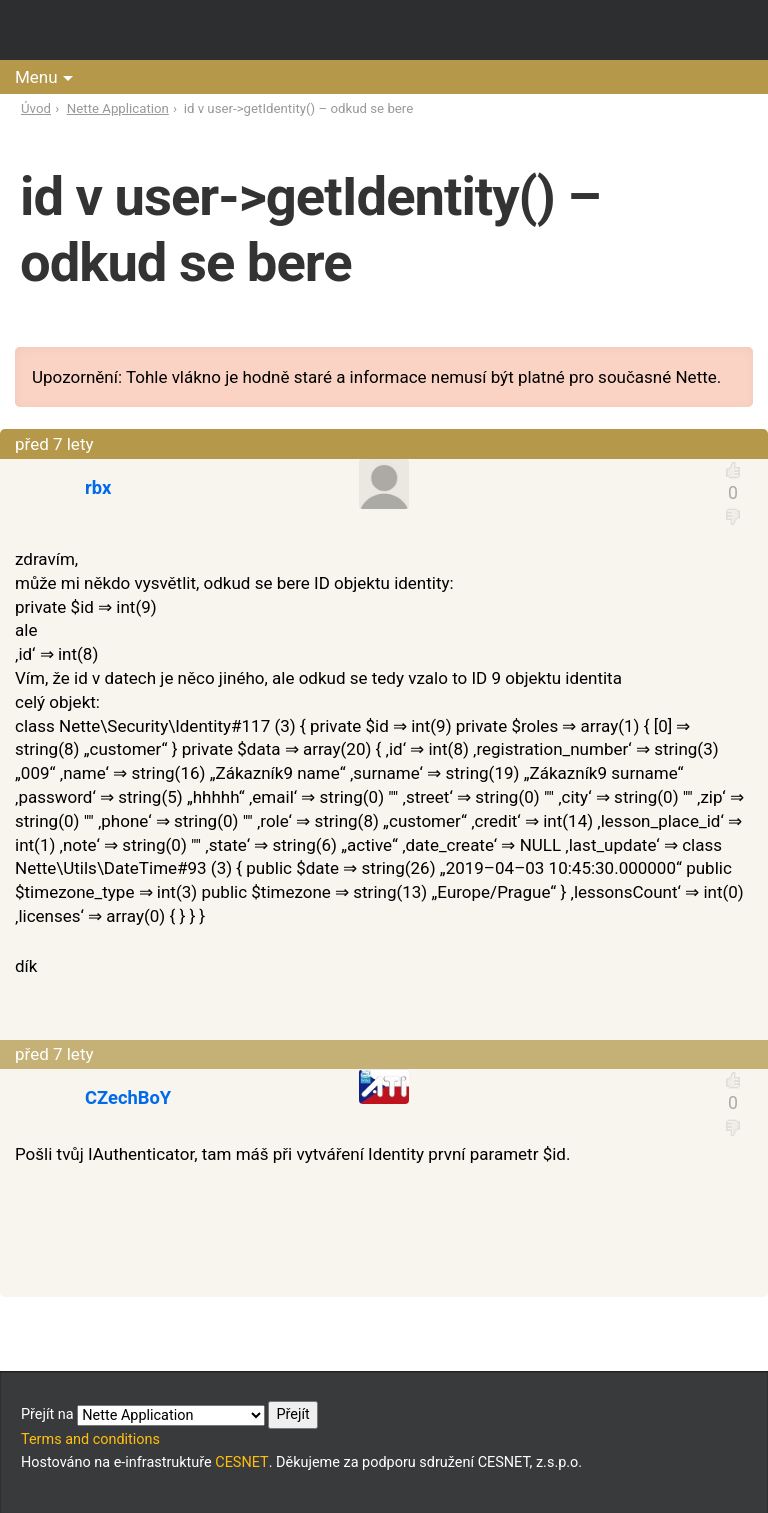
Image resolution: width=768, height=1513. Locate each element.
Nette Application (118, 108)
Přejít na (169, 1415)
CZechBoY (128, 1097)
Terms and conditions (90, 1439)
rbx (98, 487)
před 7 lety (54, 444)
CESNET (241, 1462)
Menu (36, 77)
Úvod (36, 108)
